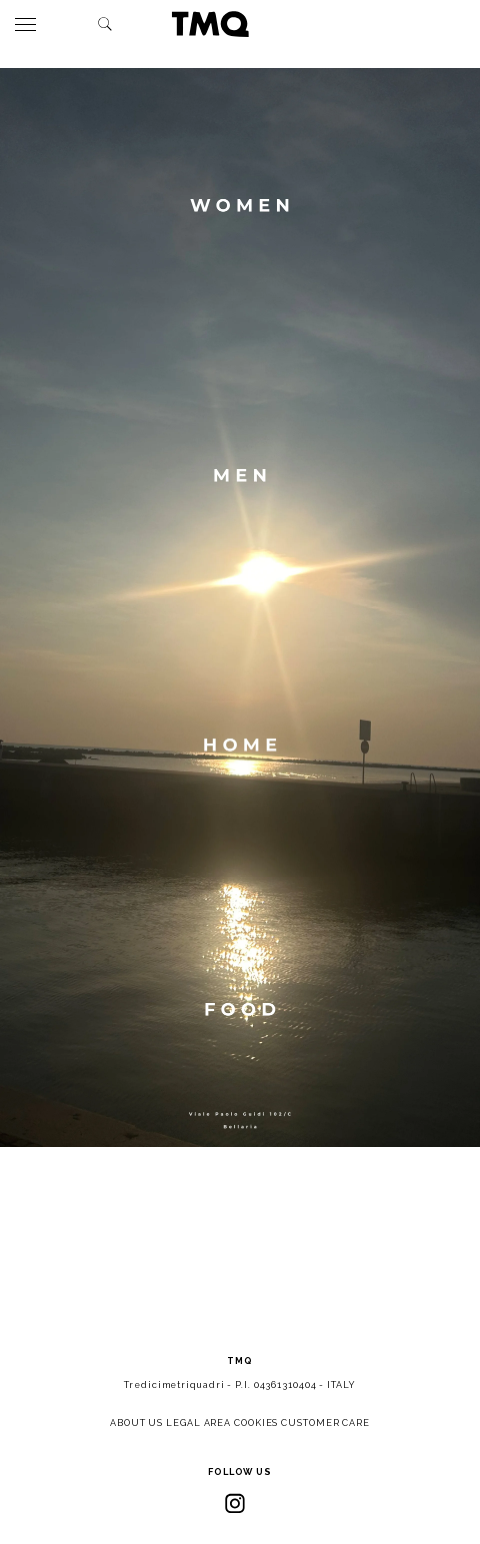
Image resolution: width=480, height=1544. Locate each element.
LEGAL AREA (198, 1423)
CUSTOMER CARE (325, 1423)
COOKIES (256, 1423)
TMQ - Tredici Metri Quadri (210, 24)
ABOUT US (136, 1423)
